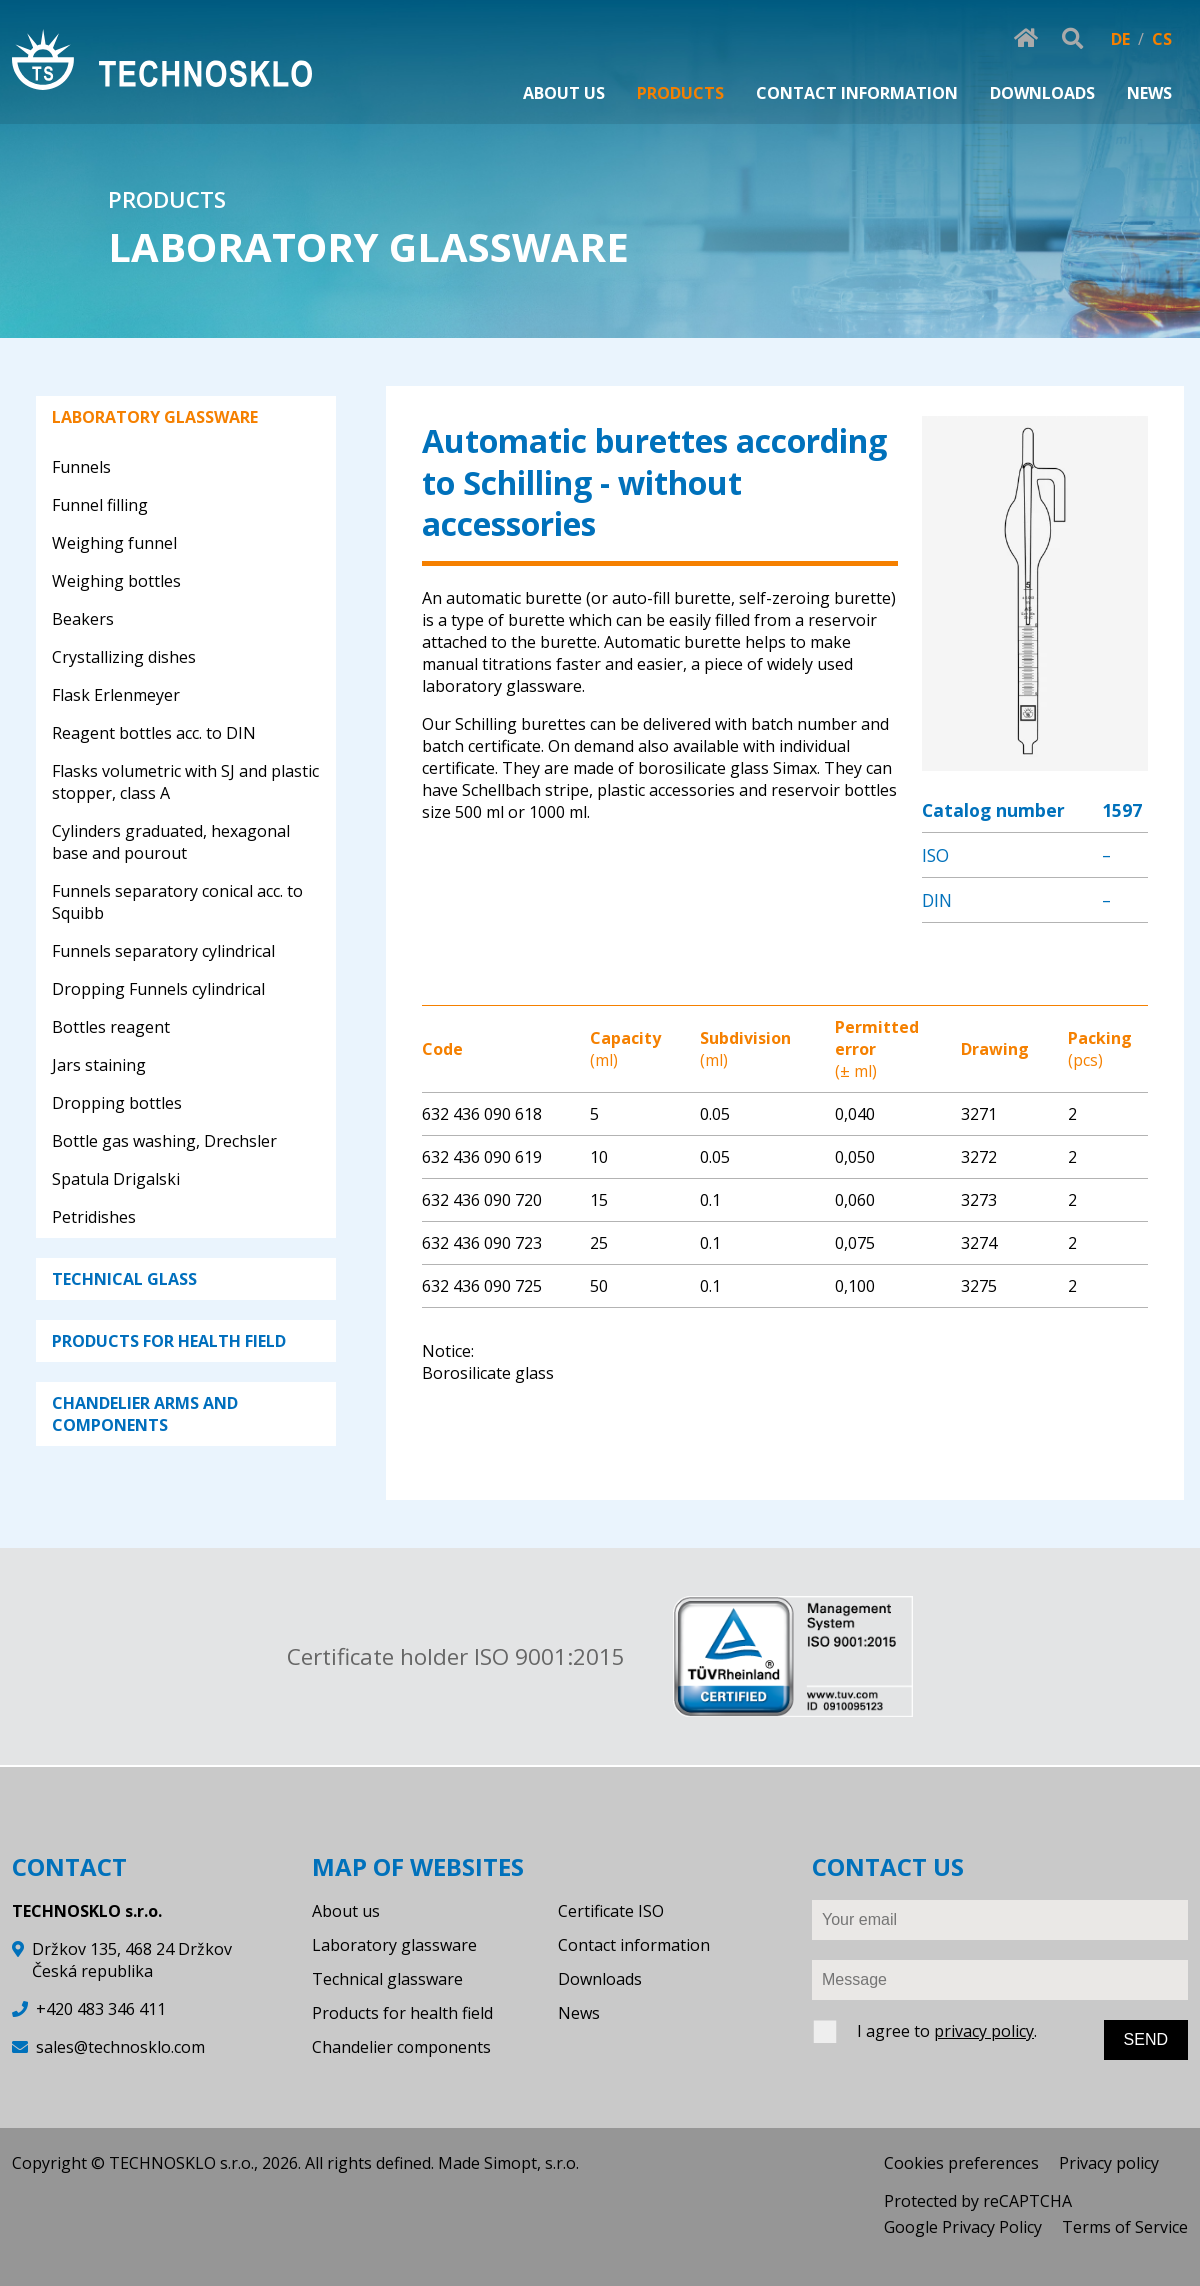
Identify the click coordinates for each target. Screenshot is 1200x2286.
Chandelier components (401, 2047)
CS (1162, 39)
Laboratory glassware (394, 1945)
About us (346, 1911)
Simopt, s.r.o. (531, 2163)
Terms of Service (1125, 2227)
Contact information (634, 1945)
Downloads (600, 1979)
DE (1120, 39)
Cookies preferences (961, 2163)
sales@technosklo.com (120, 2047)
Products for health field (402, 2013)
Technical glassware (387, 1979)
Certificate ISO (611, 1911)
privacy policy (984, 2031)
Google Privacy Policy (963, 2227)
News (579, 2013)
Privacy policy (1109, 2163)
